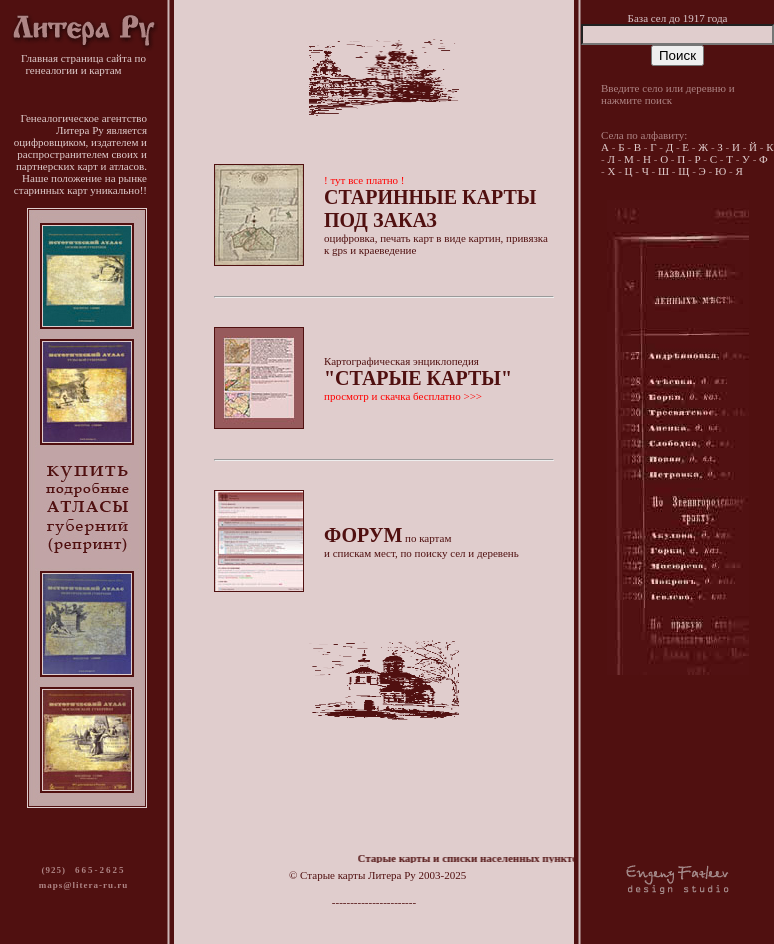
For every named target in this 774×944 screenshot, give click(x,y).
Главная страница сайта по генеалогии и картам (83, 59)
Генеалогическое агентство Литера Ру (83, 124)
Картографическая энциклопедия (418, 378)
